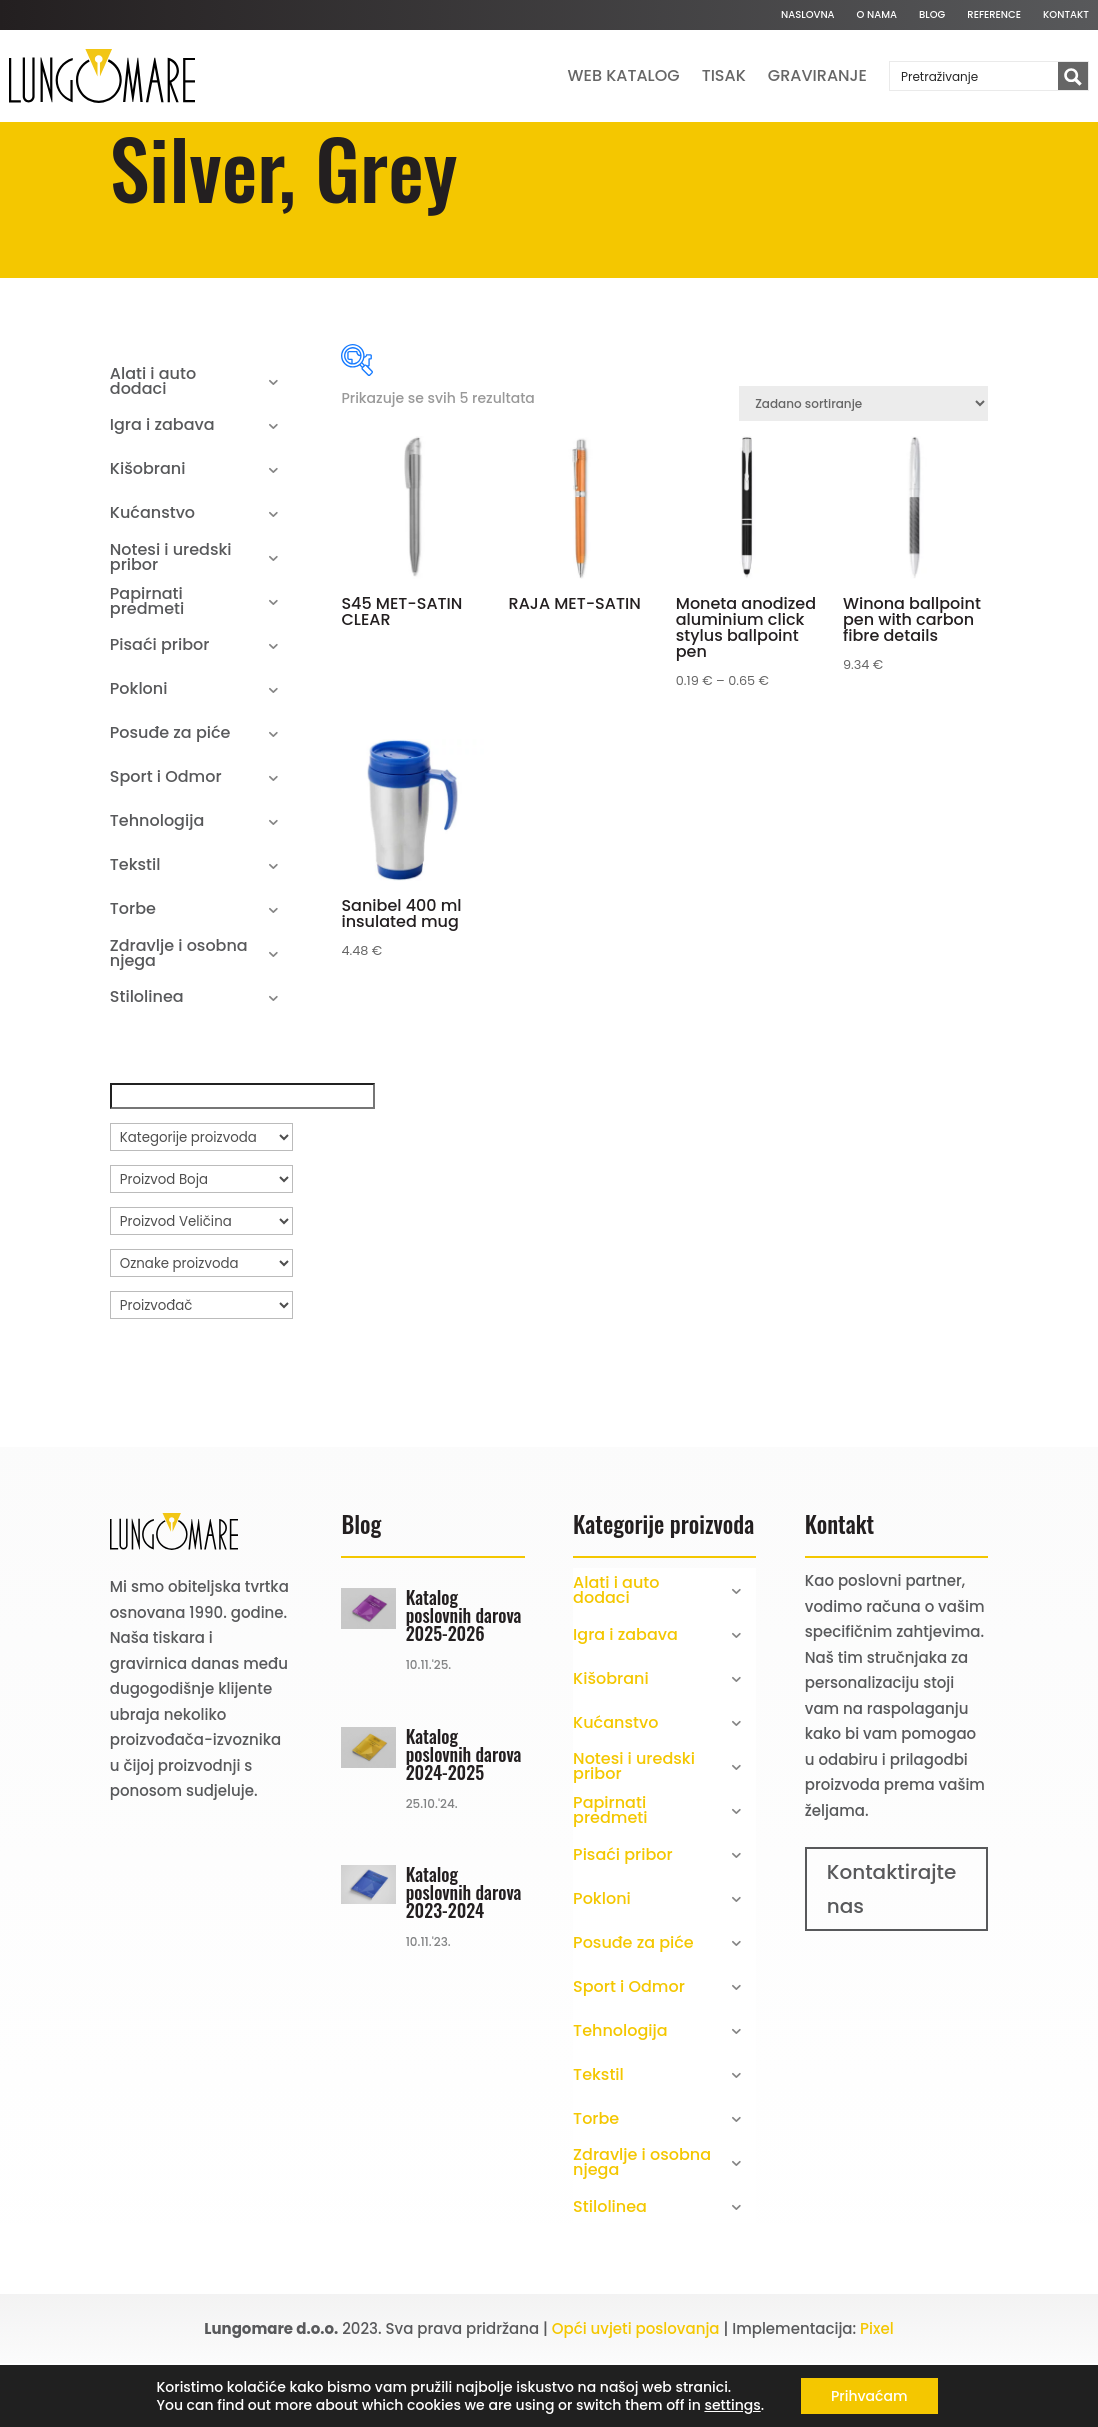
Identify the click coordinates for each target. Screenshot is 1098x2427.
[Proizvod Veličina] (201, 1287)
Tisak (724, 75)
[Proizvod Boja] (201, 1245)
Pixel (877, 2394)
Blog (932, 15)
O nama (877, 15)
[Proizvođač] (201, 1371)
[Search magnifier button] (1073, 77)
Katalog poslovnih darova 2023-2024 (464, 1958)
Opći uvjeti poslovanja (636, 2394)
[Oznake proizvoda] (201, 1329)
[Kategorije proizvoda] (201, 1203)
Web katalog (624, 75)
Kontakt (1066, 15)
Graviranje (817, 75)
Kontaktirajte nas (892, 1955)
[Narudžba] (863, 469)
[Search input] (975, 76)
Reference (994, 15)
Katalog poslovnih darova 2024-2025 (464, 1819)
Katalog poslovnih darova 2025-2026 (464, 1681)
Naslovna (808, 15)
